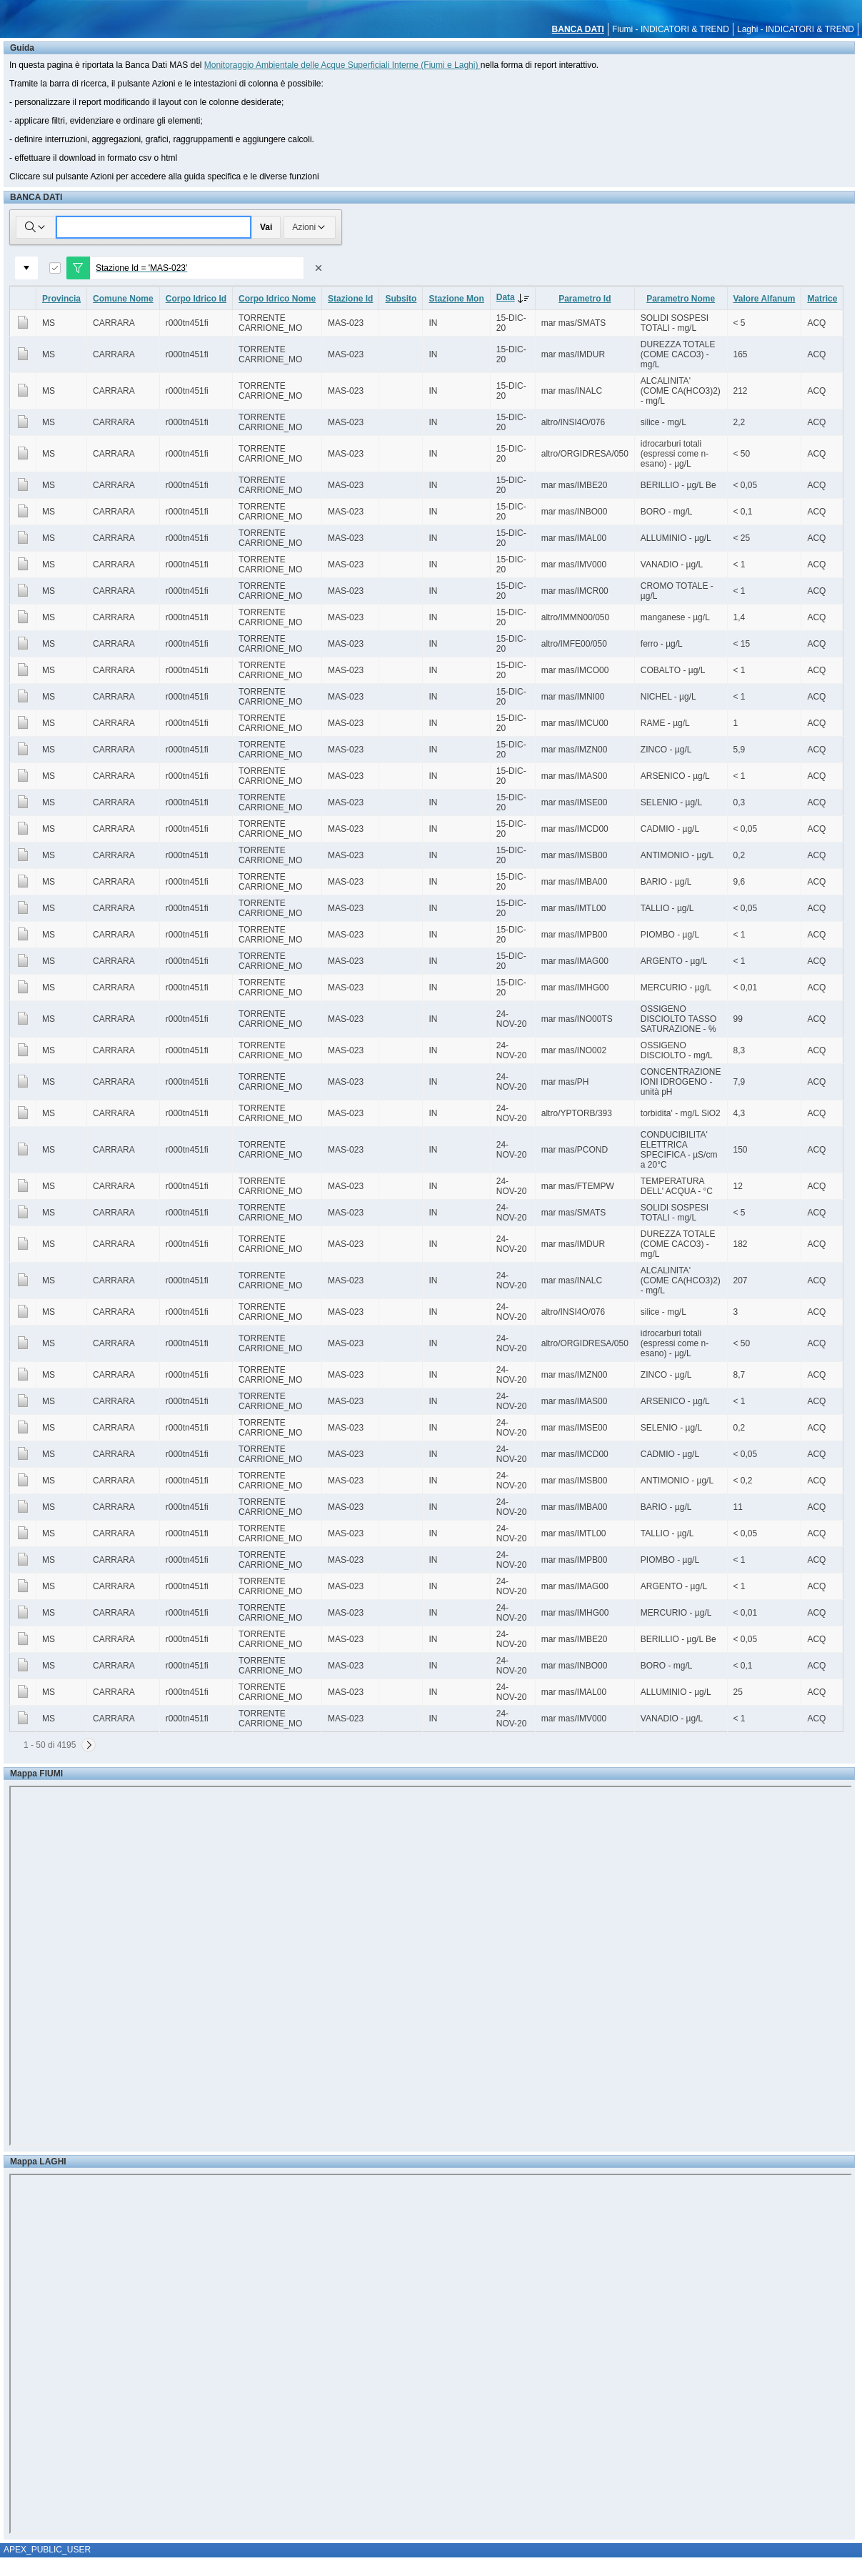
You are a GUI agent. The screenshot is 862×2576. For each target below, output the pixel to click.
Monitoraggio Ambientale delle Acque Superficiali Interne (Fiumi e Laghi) (342, 65)
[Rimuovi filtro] (318, 268)
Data (515, 297)
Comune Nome (123, 299)
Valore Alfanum (764, 299)
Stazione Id (350, 299)
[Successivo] (88, 1745)
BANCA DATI (578, 29)
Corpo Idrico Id (196, 299)
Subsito (400, 299)
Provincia (61, 299)
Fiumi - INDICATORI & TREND (670, 29)
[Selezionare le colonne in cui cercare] (36, 227)
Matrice (822, 299)
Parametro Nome (680, 299)
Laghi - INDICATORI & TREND (795, 29)
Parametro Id (584, 299)
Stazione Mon (456, 299)
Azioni (309, 227)
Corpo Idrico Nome (277, 299)
